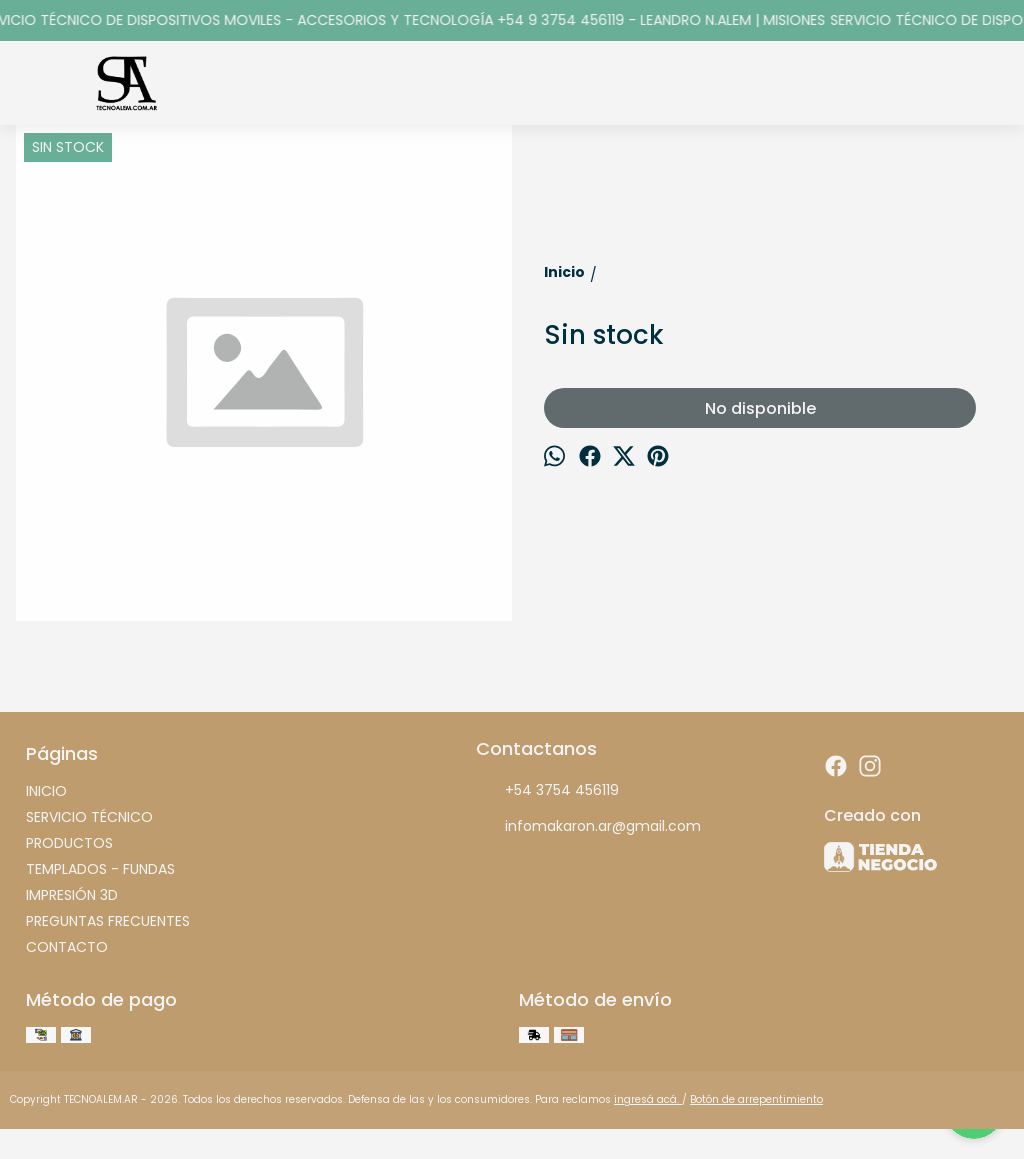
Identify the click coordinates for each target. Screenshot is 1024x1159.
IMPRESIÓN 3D (72, 895)
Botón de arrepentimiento (756, 1099)
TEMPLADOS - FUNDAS (100, 869)
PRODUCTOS (69, 843)
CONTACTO (67, 947)
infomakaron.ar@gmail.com (588, 827)
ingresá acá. (648, 1099)
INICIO (46, 791)
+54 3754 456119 (547, 791)
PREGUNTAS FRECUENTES (108, 921)
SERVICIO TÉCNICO (89, 817)
